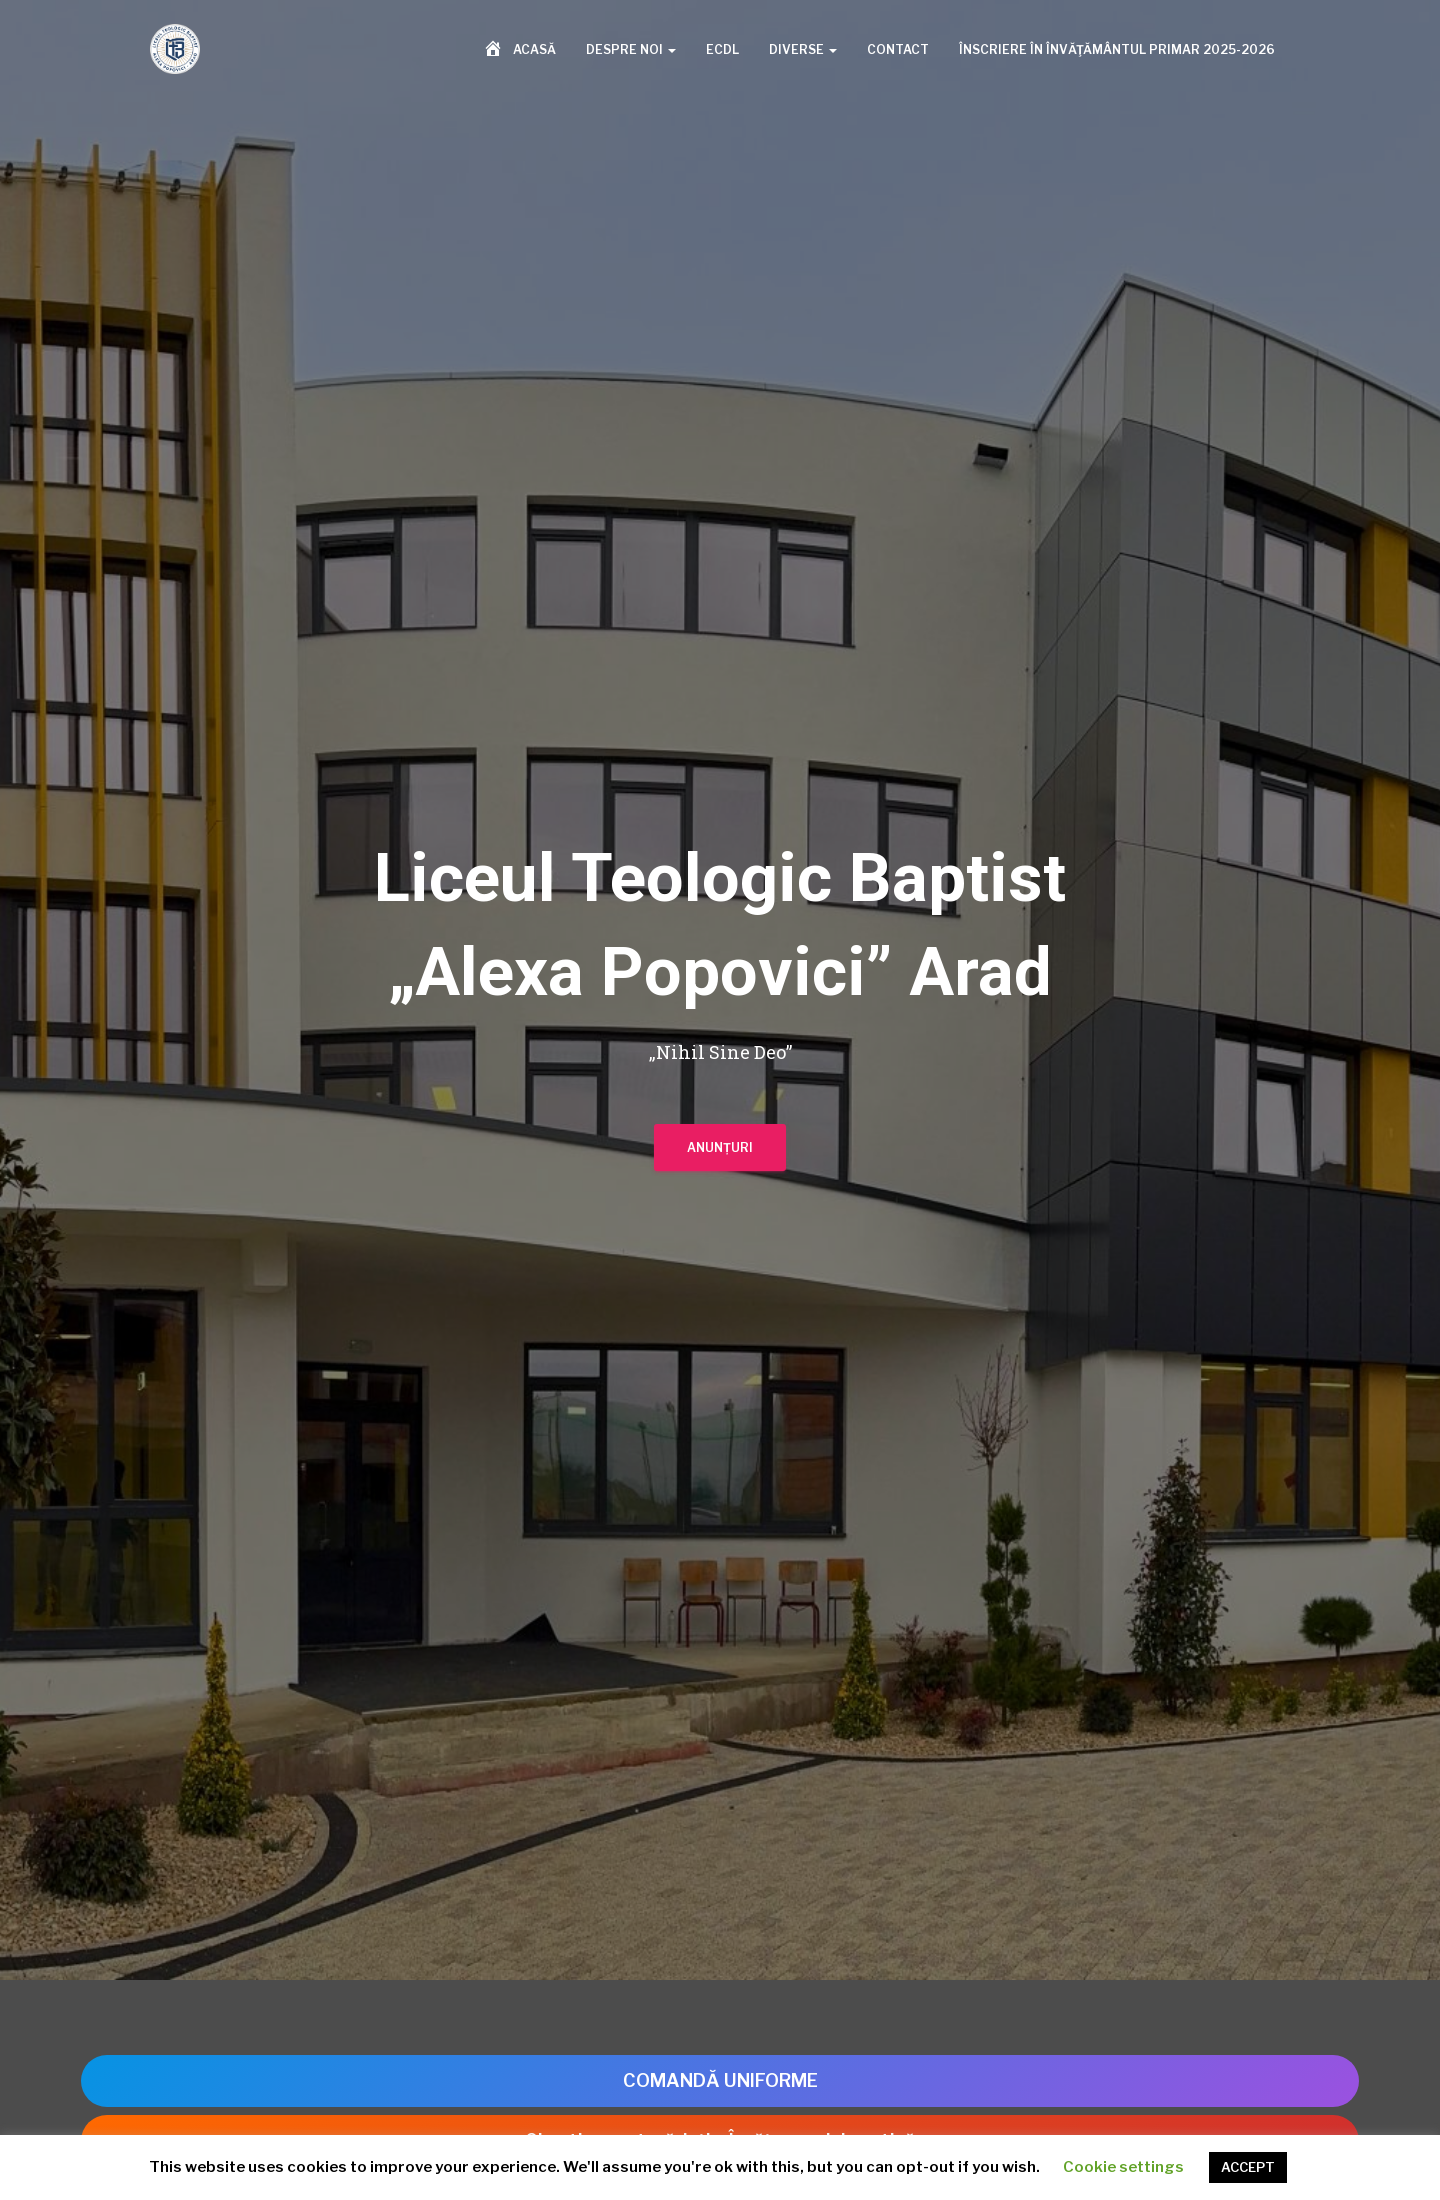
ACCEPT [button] (1248, 2167)
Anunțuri (720, 1154)
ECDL (722, 51)
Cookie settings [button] (1123, 2167)
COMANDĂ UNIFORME (720, 2080)
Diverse (803, 51)
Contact (898, 51)
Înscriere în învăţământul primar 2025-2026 (1117, 51)
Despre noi (631, 51)
